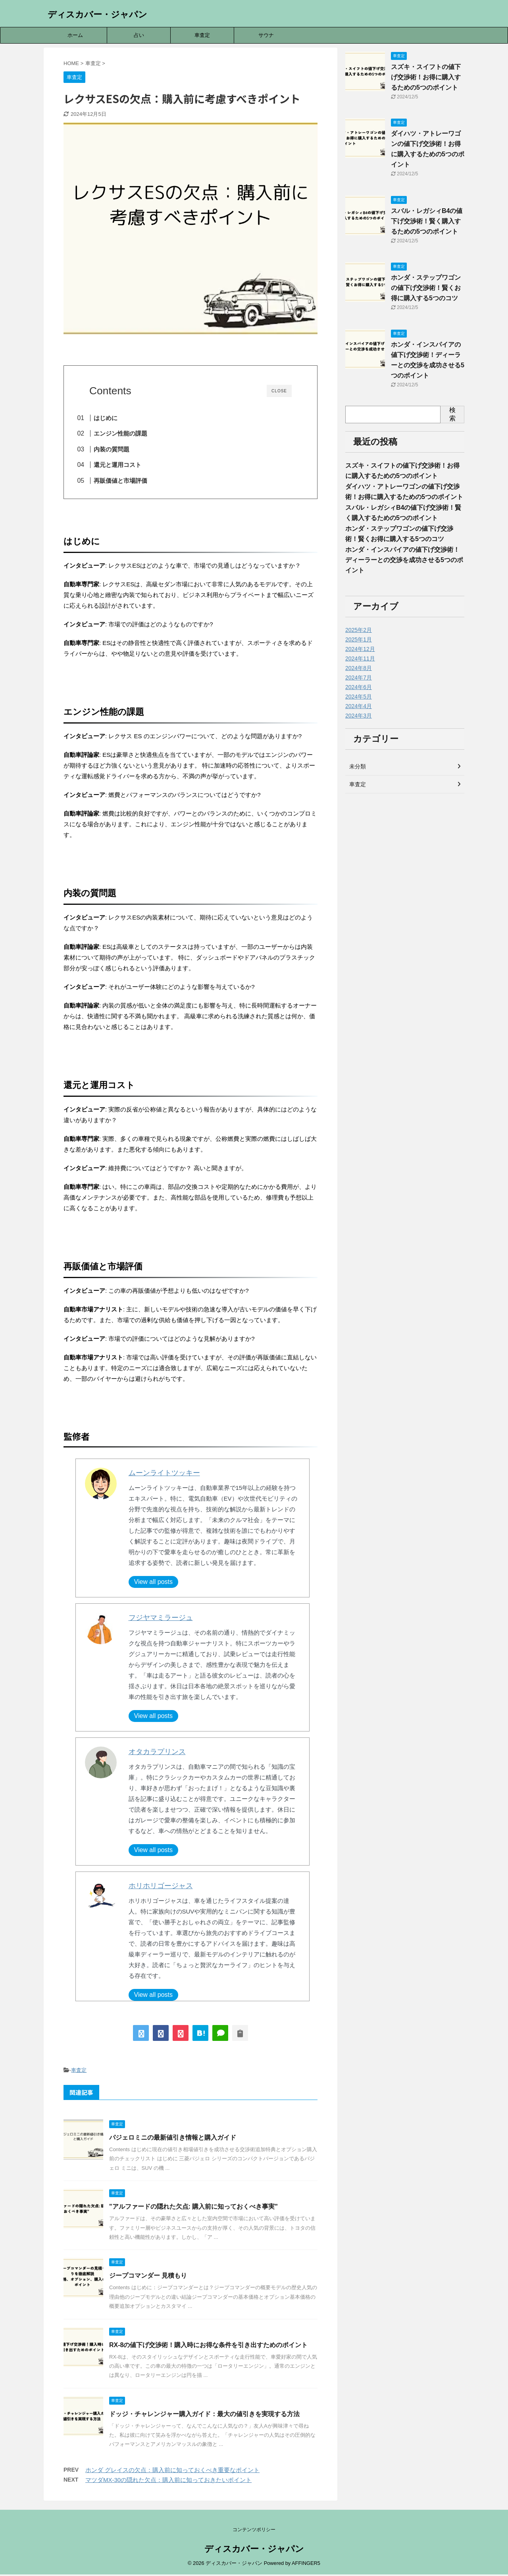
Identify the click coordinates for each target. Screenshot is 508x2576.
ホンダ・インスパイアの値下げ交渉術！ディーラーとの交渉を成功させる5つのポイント (404, 560)
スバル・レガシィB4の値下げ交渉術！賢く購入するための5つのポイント (426, 221)
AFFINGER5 (306, 2565)
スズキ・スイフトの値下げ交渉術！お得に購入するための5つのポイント (426, 77)
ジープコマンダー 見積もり (148, 2278)
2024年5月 (358, 696)
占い (139, 35)
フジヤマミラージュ (161, 1620)
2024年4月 (358, 706)
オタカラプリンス (157, 1754)
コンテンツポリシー (254, 2531)
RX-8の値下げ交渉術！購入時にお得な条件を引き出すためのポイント (208, 2347)
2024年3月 (358, 715)
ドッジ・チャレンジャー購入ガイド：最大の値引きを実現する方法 (204, 2416)
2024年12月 (360, 649)
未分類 (357, 766)
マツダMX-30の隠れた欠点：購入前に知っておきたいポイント (168, 2482)
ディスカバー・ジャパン (97, 14)
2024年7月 (358, 677)
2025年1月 (358, 639)
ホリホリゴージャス (161, 1889)
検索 (452, 414)
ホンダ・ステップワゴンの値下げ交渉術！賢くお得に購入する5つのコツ (426, 287)
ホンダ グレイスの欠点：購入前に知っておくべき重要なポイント (172, 2472)
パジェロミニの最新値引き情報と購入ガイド (172, 2140)
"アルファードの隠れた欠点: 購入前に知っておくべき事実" (193, 2209)
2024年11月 (360, 658)
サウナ (266, 35)
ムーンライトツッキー (164, 1476)
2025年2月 (358, 630)
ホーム (75, 35)
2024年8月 (358, 668)
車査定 (202, 35)
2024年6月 (358, 687)
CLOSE (279, 391)
